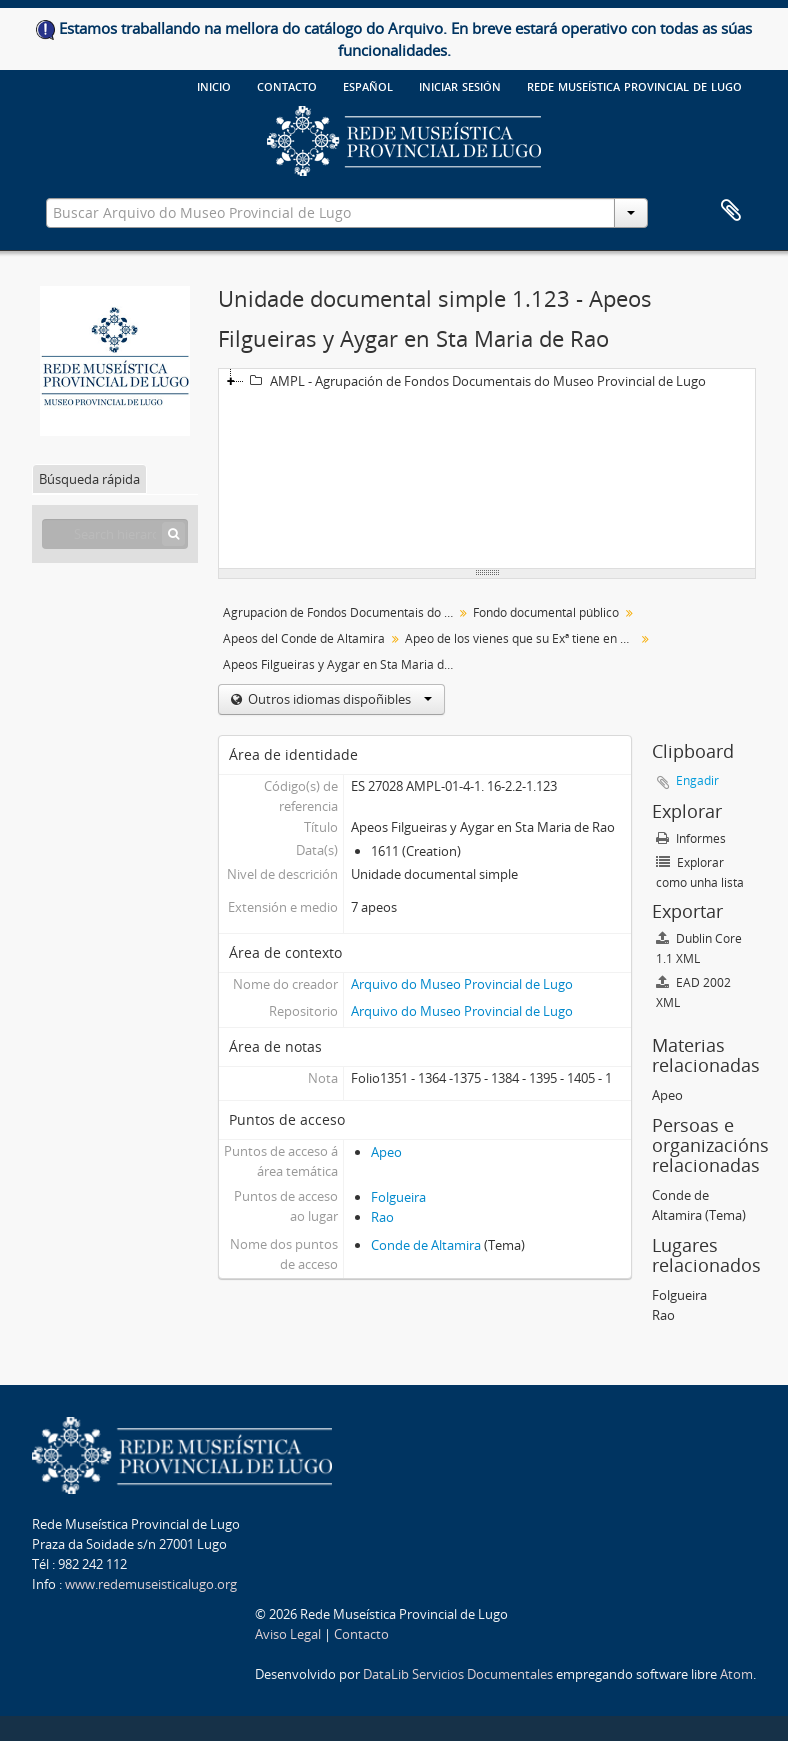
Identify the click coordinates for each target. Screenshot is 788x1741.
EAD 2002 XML (693, 992)
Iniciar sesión (460, 85)
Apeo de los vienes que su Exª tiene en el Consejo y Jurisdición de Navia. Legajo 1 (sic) (522, 638)
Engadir (697, 780)
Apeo (386, 1152)
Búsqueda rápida (89, 479)
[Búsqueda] (173, 534)
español (368, 85)
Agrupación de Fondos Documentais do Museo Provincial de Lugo (340, 612)
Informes (691, 838)
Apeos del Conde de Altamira (304, 638)
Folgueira (398, 1197)
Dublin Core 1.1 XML (699, 948)
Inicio (214, 85)
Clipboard (731, 211)
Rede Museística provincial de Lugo (634, 85)
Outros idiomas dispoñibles (338, 699)
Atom (736, 1674)
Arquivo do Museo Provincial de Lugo (462, 984)
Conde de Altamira (426, 1245)
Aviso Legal (288, 1634)
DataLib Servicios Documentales (458, 1674)
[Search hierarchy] (115, 534)
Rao (382, 1217)
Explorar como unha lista (700, 872)
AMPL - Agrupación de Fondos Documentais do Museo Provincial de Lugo (475, 381)
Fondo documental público (546, 612)
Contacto (287, 85)
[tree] (487, 469)
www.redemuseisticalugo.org (151, 1584)
